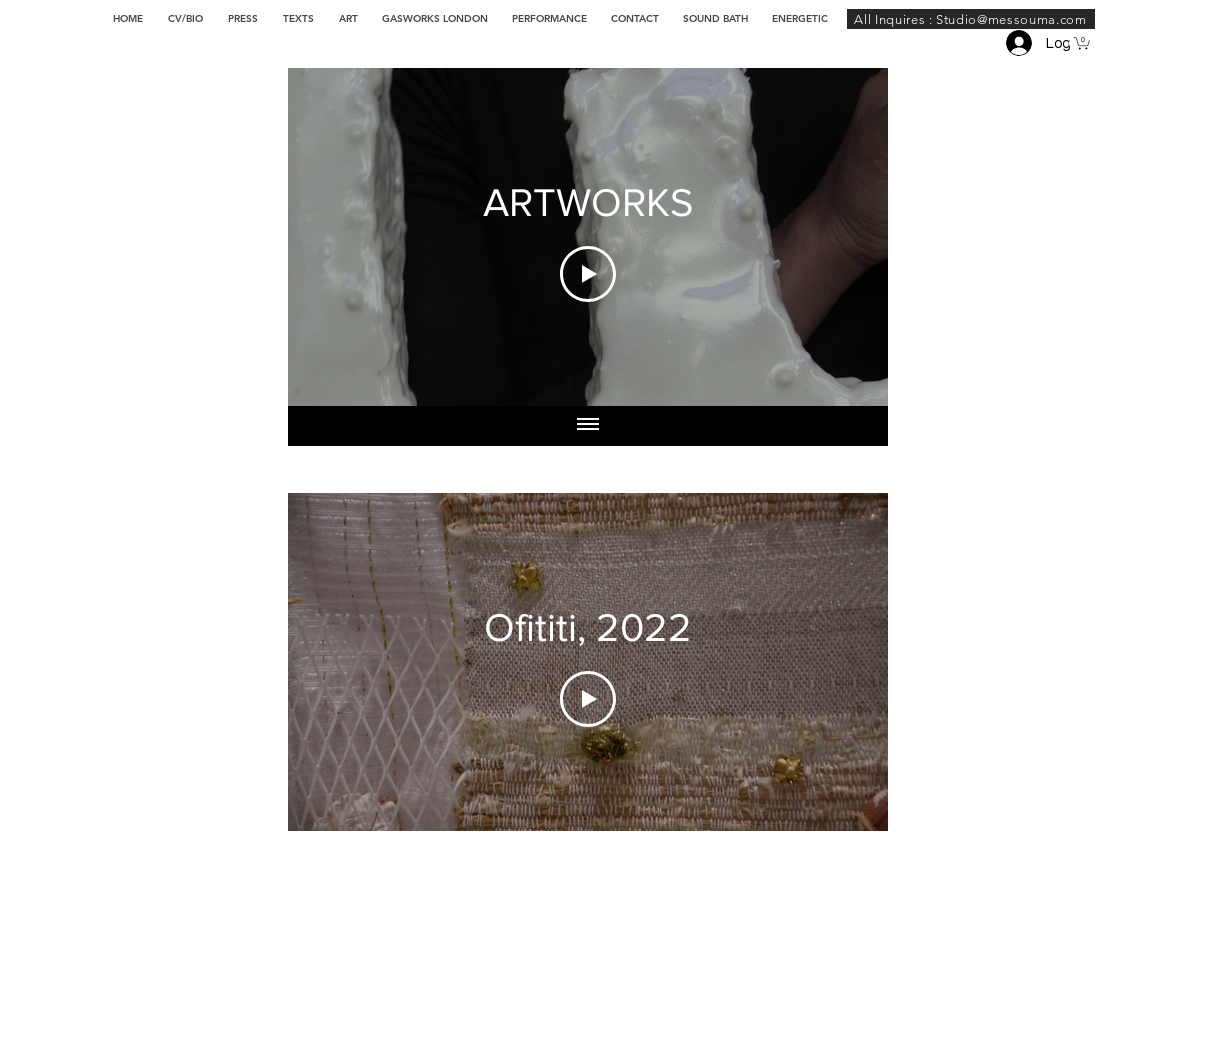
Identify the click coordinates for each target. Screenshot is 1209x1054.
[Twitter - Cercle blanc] (1025, 1044)
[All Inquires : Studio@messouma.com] (971, 19)
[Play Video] (588, 274)
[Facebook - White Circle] (1051, 1044)
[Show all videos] (588, 426)
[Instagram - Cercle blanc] (999, 1044)
